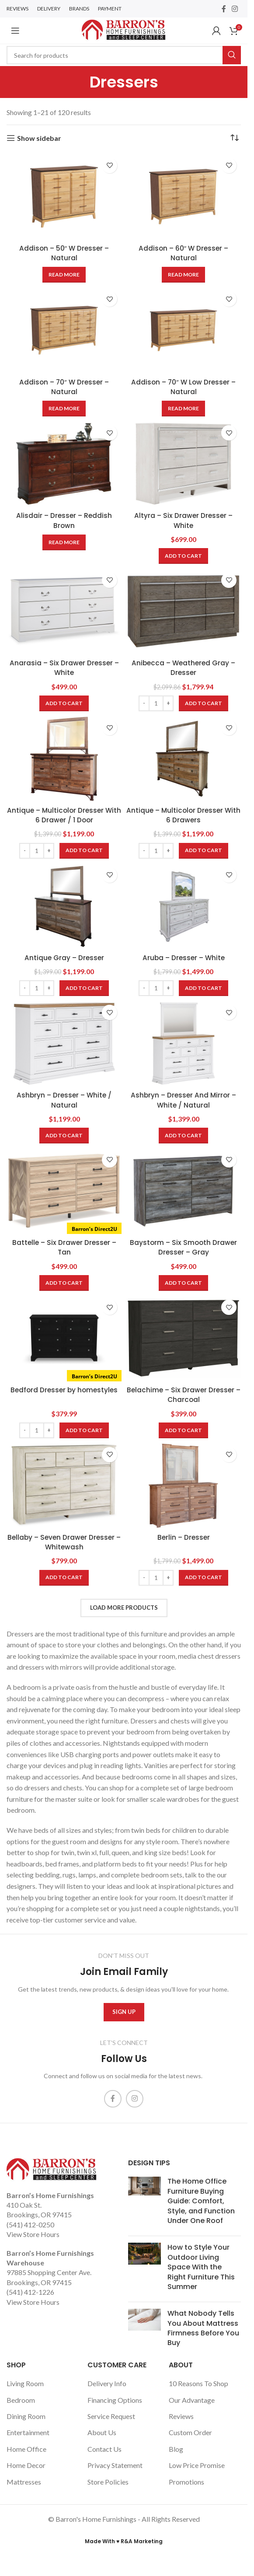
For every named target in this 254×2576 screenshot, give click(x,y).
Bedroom (21, 2400)
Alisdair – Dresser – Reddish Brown (64, 520)
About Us (101, 2432)
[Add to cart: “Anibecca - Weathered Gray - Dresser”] (203, 703)
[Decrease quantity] (144, 703)
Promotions (186, 2482)
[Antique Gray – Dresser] (64, 906)
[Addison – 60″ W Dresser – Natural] (183, 197)
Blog (176, 2449)
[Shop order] (234, 138)
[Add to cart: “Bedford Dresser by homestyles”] (84, 1430)
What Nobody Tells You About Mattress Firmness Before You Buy (203, 2328)
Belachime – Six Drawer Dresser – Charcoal (184, 1395)
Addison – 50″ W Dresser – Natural (64, 253)
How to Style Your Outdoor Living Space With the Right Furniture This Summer (201, 2267)
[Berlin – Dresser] (183, 1486)
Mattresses (24, 2482)
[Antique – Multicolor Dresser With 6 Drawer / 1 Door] (64, 759)
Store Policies (108, 2482)
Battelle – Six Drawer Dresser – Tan (64, 1247)
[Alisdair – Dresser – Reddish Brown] (64, 464)
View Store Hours (33, 2234)
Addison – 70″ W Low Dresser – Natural (183, 387)
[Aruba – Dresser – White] (183, 906)
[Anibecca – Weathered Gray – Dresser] (183, 611)
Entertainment (28, 2432)
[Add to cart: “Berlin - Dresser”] (203, 1578)
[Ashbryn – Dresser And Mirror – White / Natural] (183, 1043)
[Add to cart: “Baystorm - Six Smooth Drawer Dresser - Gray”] (183, 1283)
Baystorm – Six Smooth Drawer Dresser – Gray (183, 1247)
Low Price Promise (197, 2465)
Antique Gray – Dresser (64, 958)
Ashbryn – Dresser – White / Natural (64, 1100)
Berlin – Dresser (184, 1537)
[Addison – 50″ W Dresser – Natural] (64, 197)
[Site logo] (124, 29)
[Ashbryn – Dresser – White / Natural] (64, 1043)
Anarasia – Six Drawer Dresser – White (64, 668)
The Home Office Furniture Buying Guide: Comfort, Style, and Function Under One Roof (201, 2201)
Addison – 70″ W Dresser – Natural (64, 387)
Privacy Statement (115, 2465)
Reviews (181, 2416)
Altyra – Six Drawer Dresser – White (183, 520)
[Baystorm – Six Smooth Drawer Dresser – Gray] (183, 1191)
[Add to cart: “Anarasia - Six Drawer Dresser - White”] (64, 703)
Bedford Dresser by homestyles (64, 1390)
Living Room (25, 2383)
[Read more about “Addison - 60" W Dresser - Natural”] (183, 275)
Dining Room (26, 2416)
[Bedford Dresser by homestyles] (64, 1338)
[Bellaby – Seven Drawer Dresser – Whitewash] (64, 1486)
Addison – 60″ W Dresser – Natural (183, 253)
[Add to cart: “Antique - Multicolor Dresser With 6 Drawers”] (203, 851)
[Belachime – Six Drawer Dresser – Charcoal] (183, 1338)
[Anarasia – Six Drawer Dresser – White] (64, 611)
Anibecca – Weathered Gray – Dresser (183, 668)
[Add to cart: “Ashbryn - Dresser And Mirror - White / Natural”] (183, 1135)
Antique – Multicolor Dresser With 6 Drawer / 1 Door (64, 815)
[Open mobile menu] (15, 30)
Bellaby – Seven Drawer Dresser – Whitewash (64, 1542)
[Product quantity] (156, 703)
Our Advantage (192, 2400)
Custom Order (190, 2432)
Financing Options (114, 2400)
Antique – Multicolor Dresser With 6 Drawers (183, 815)
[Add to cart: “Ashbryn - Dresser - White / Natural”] (64, 1135)
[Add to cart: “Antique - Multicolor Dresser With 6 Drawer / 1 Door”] (84, 851)
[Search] (124, 55)
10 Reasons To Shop (198, 2383)
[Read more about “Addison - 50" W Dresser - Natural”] (64, 275)
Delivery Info (106, 2383)
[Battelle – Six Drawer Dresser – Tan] (64, 1191)
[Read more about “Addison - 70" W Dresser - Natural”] (64, 408)
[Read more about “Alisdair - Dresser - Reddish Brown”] (64, 542)
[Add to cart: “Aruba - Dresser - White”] (203, 988)
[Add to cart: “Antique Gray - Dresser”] (84, 988)
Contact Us (104, 2449)
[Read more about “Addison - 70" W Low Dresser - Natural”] (183, 408)
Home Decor (26, 2465)
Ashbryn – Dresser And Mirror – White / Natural (183, 1100)
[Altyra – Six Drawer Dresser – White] (183, 464)
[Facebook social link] (224, 8)
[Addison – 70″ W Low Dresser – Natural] (183, 330)
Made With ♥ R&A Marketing (124, 2541)
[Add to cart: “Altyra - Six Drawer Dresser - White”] (183, 556)
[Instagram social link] (235, 8)
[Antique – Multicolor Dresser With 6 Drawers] (183, 759)
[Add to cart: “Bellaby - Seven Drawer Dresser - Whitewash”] (64, 1578)
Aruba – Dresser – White (183, 958)
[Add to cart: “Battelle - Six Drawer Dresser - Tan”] (64, 1283)
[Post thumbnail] (144, 2203)
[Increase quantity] (168, 703)
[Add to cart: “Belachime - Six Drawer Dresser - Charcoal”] (183, 1430)
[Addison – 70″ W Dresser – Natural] (64, 330)
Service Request (111, 2416)
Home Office (26, 2449)
